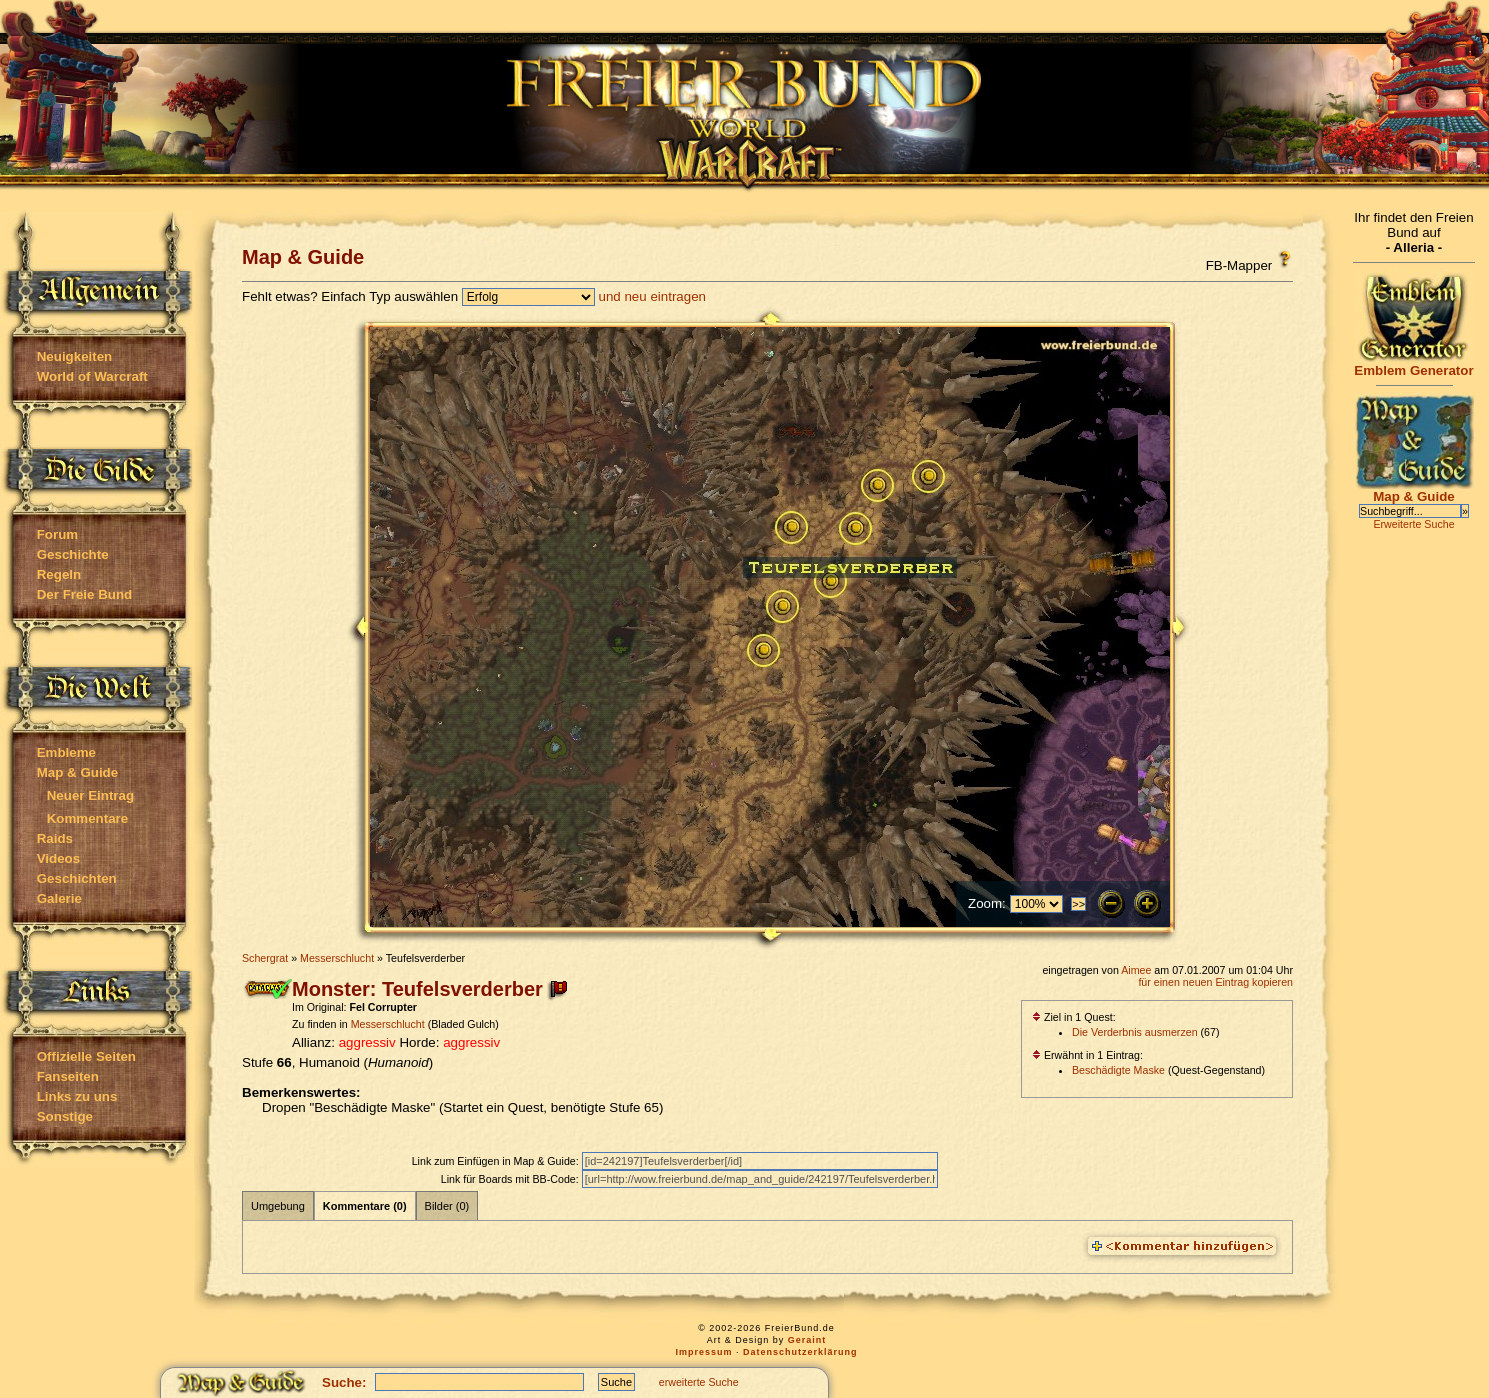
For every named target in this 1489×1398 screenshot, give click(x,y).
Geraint (807, 1340)
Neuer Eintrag (90, 795)
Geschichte (73, 554)
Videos (58, 858)
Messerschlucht (337, 958)
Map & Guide (77, 772)
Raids (55, 838)
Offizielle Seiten (86, 1056)
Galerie (59, 898)
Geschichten (77, 878)
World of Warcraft (92, 376)
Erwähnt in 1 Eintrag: (1087, 1055)
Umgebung (278, 1206)
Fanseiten (68, 1076)
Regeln (59, 574)
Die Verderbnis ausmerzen (1135, 1032)
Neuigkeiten (75, 356)
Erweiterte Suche (1413, 524)
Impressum (703, 1352)
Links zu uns (77, 1096)
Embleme (66, 752)
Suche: (344, 1382)
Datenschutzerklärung (800, 1352)
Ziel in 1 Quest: (1074, 1017)
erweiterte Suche (699, 1382)
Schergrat (265, 958)
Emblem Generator (1414, 364)
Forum (57, 534)
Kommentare (87, 818)
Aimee (1136, 970)
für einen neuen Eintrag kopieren (1215, 982)
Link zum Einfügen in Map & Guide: (497, 1161)
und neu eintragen (652, 296)
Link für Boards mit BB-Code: (511, 1179)
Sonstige (65, 1116)
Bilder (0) (447, 1206)
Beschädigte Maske (1118, 1070)
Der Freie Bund (85, 594)
